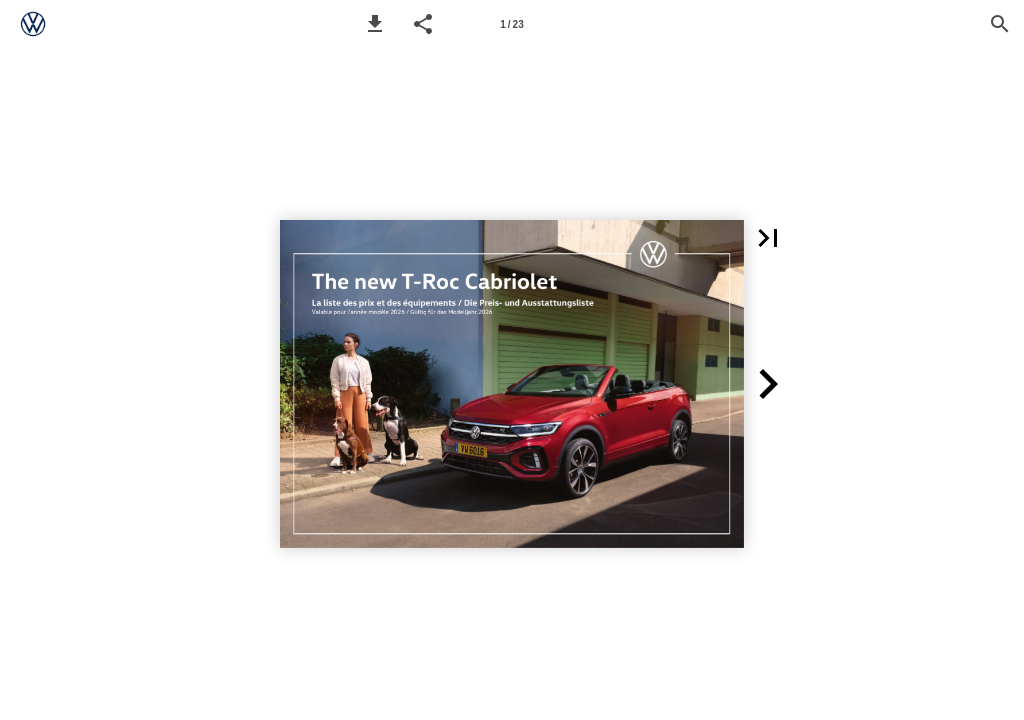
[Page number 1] (512, 24)
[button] (375, 24)
